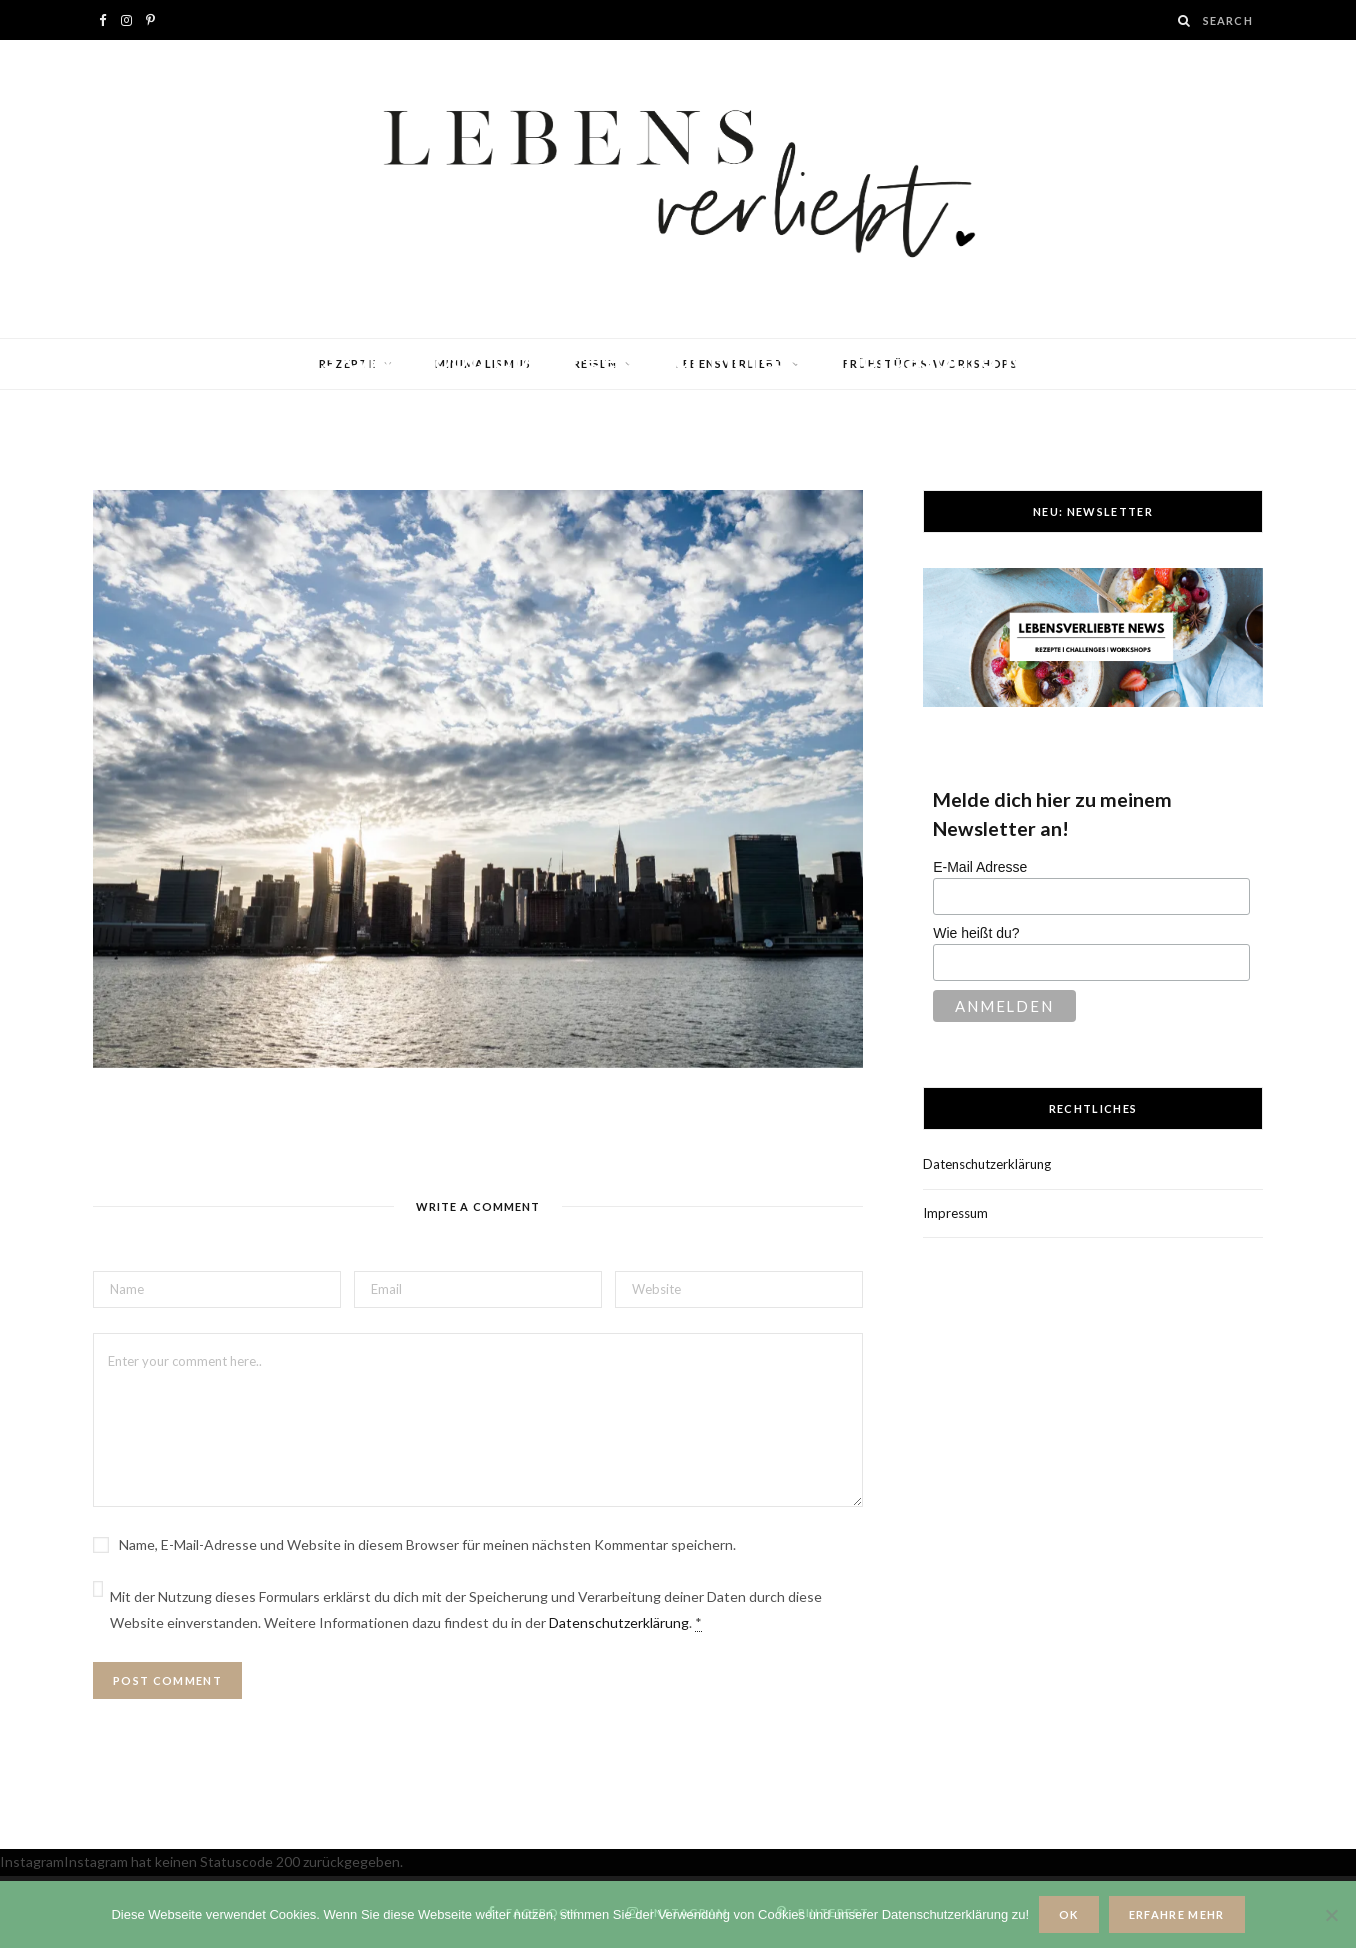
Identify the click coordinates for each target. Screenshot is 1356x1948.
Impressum (955, 1213)
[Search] (1185, 20)
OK (1069, 1914)
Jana (167, 397)
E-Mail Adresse (980, 867)
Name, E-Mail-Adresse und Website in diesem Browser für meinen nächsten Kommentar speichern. (427, 1544)
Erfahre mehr (1177, 1914)
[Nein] (1331, 1915)
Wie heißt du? (976, 933)
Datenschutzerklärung (619, 1622)
